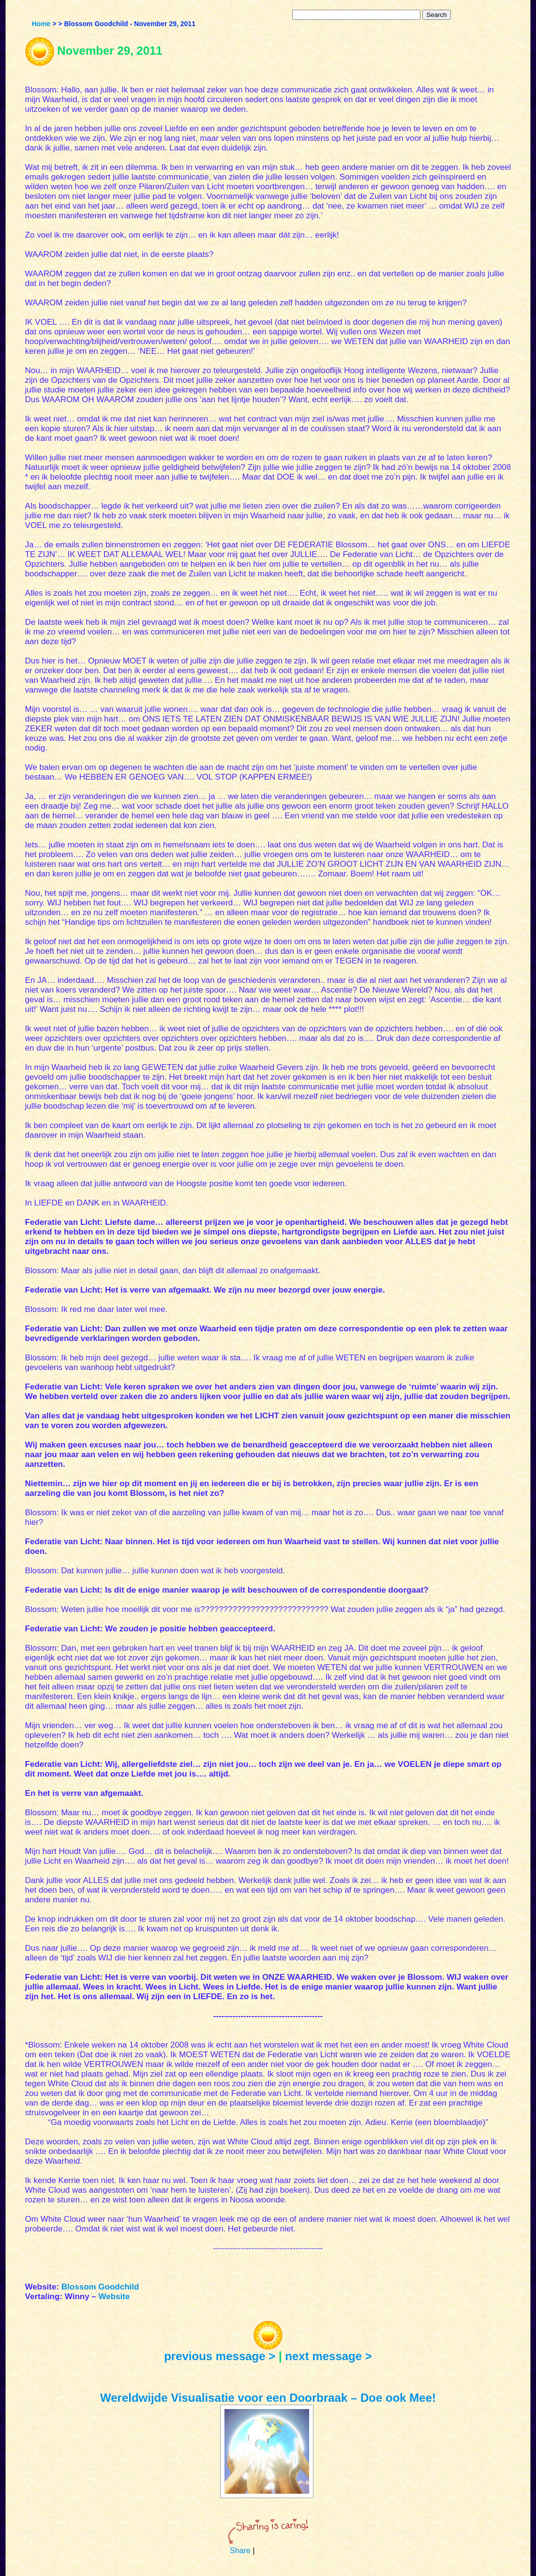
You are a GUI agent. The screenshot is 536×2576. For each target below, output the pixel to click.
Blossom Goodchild (100, 2286)
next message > (328, 2356)
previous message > (219, 2356)
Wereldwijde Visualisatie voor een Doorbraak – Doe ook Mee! (268, 2397)
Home (40, 24)
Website (114, 2296)
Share (240, 2550)
